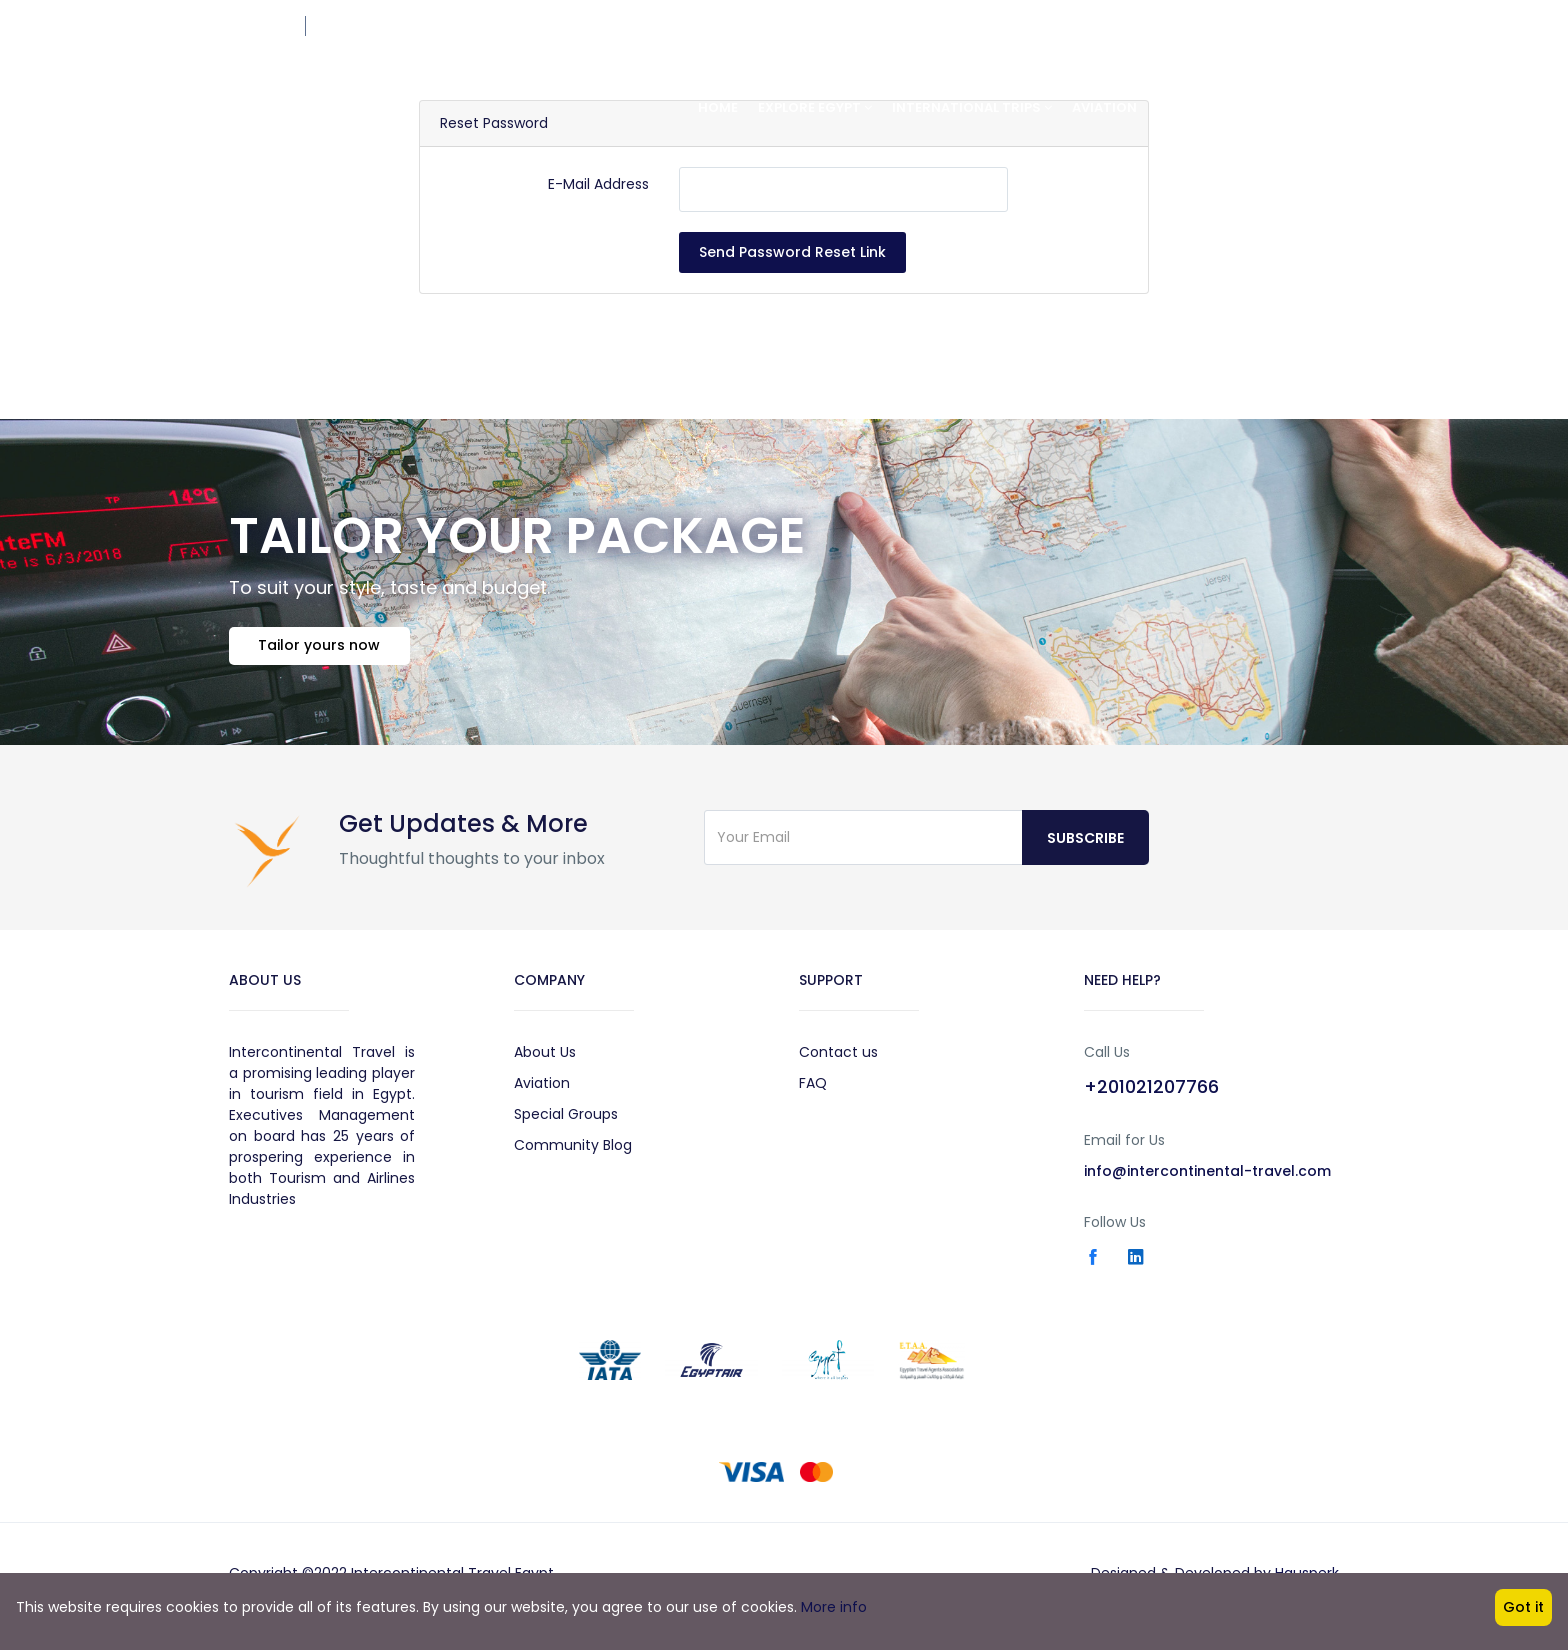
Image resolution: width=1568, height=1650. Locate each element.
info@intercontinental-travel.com (1207, 1178)
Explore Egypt (815, 107)
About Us (545, 1059)
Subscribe (1085, 845)
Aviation (1104, 107)
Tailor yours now (325, 651)
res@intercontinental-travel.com (426, 25)
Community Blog (573, 1152)
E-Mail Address (598, 184)
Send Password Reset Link (792, 252)
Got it (1523, 1607)
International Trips (972, 107)
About (1310, 107)
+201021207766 (1291, 25)
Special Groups (566, 1121)
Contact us (838, 1059)
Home (718, 107)
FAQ (813, 1090)
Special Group (1209, 107)
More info (834, 1607)
